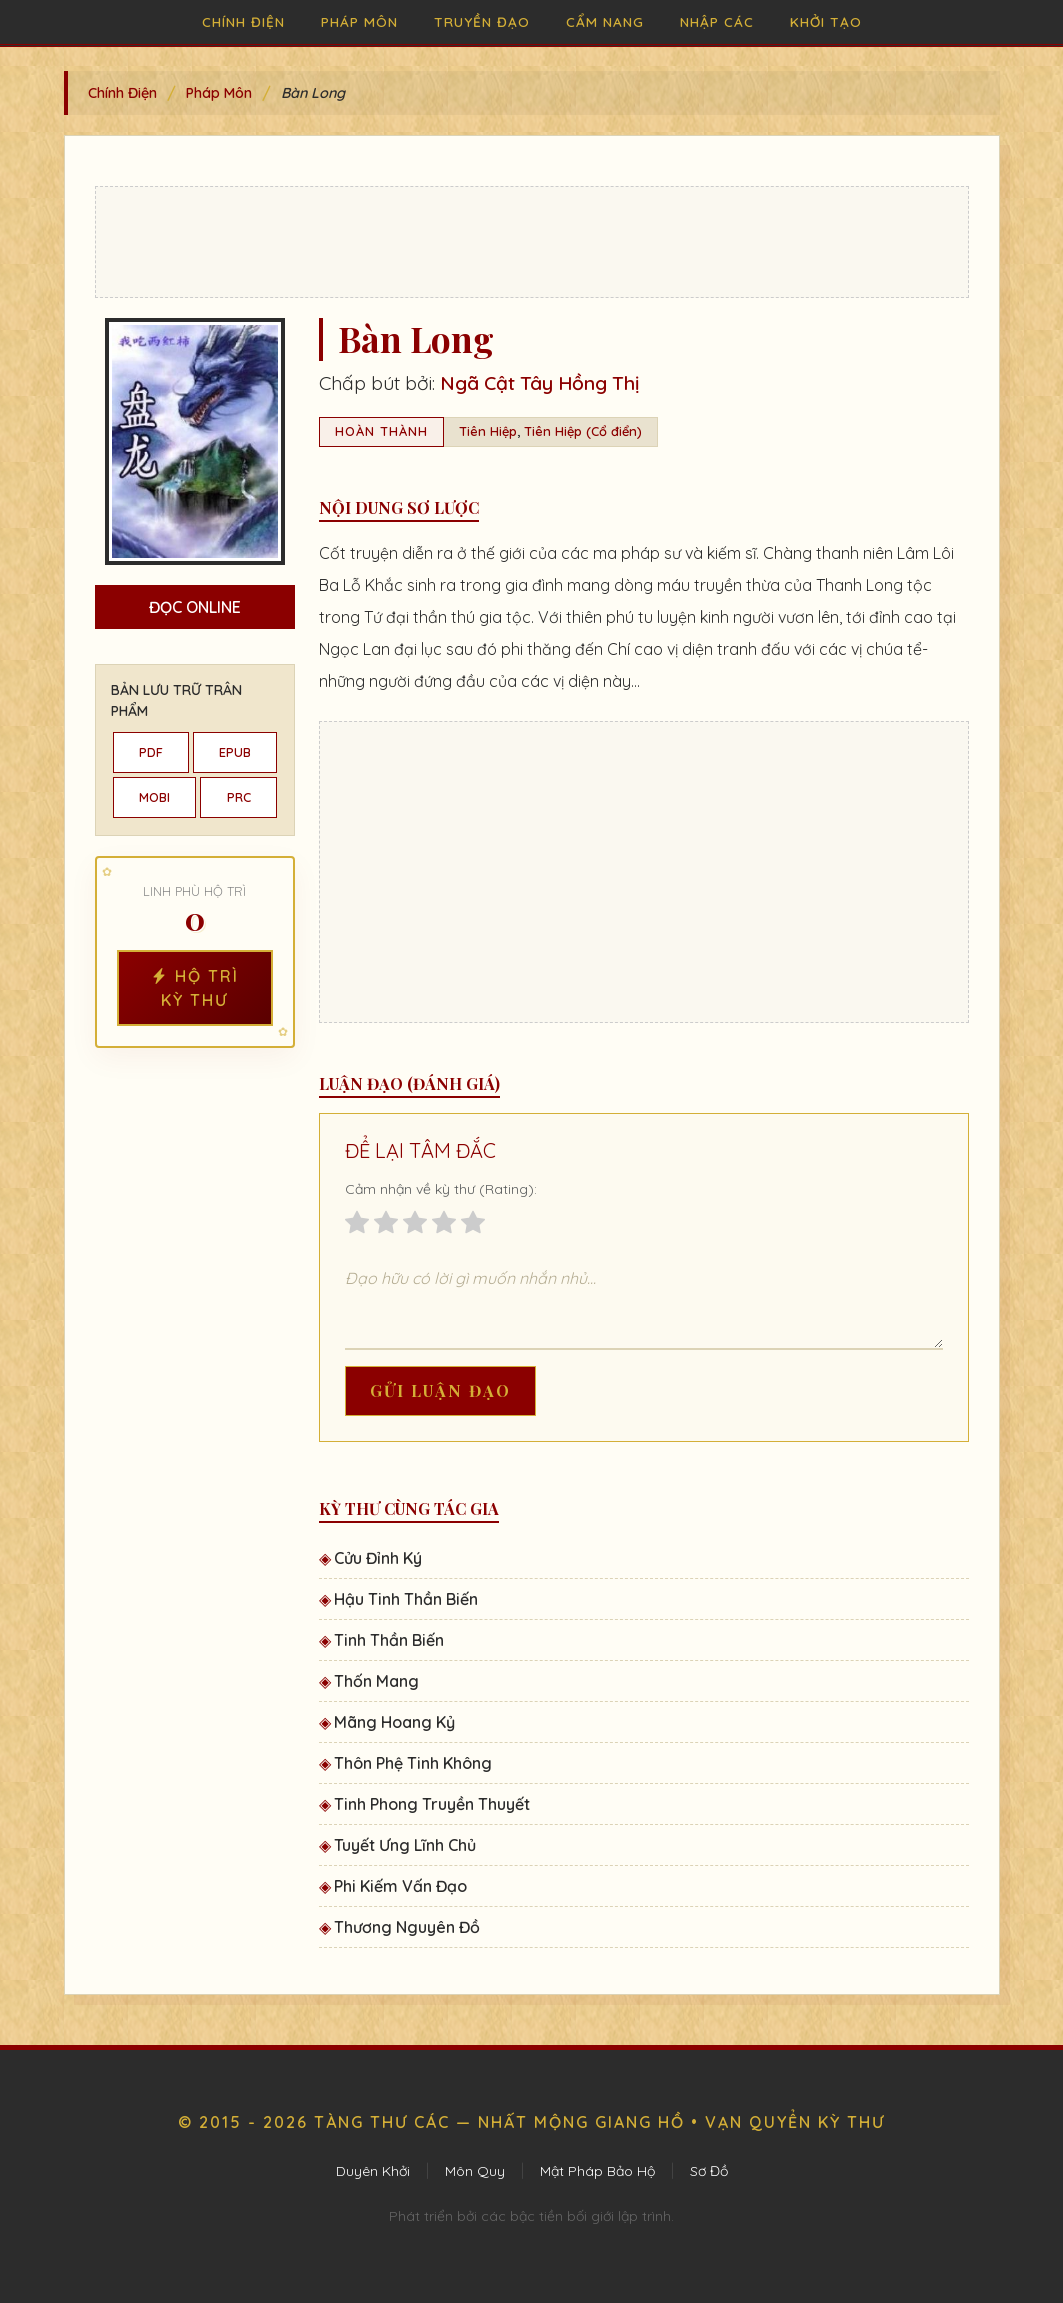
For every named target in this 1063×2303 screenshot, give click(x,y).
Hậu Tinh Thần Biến (406, 1599)
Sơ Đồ (709, 2171)
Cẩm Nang (605, 21)
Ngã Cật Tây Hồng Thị (539, 383)
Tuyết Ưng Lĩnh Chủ (405, 1845)
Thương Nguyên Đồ (407, 1927)
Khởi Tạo (826, 21)
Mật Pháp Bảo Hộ (597, 2171)
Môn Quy (475, 2171)
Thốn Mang (376, 1681)
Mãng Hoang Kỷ (394, 1722)
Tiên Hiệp (488, 431)
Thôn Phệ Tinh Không (413, 1763)
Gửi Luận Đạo (440, 1390)
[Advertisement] (532, 242)
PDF (151, 752)
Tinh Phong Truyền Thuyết (432, 1804)
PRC (239, 797)
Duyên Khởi (373, 2171)
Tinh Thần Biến (389, 1640)
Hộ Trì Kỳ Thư (195, 988)
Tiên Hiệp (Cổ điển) (583, 431)
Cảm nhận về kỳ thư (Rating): (441, 1189)
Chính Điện (243, 21)
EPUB (235, 752)
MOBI (154, 797)
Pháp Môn (359, 21)
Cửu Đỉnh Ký (378, 1558)
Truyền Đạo (482, 21)
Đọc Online (195, 607)
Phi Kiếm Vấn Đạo (400, 1886)
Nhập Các (717, 21)
